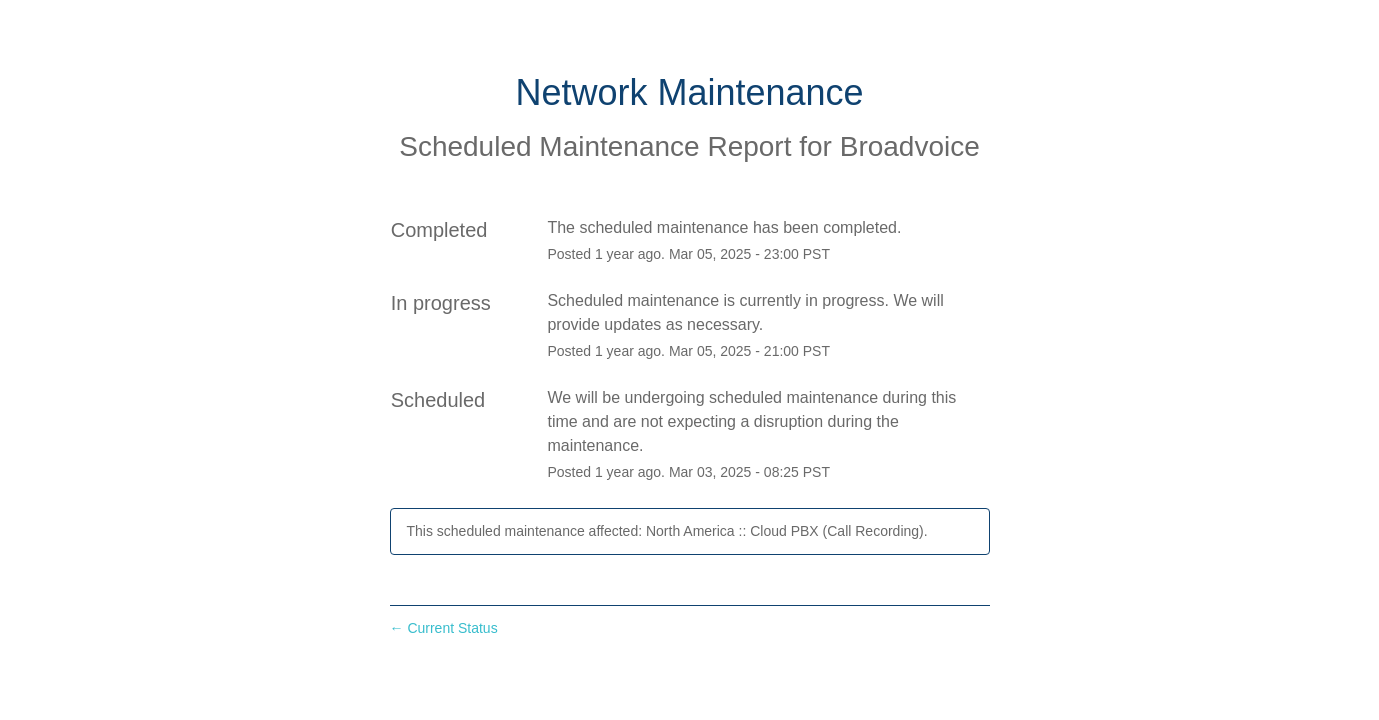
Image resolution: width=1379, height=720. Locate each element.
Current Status (444, 628)
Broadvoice (910, 146)
